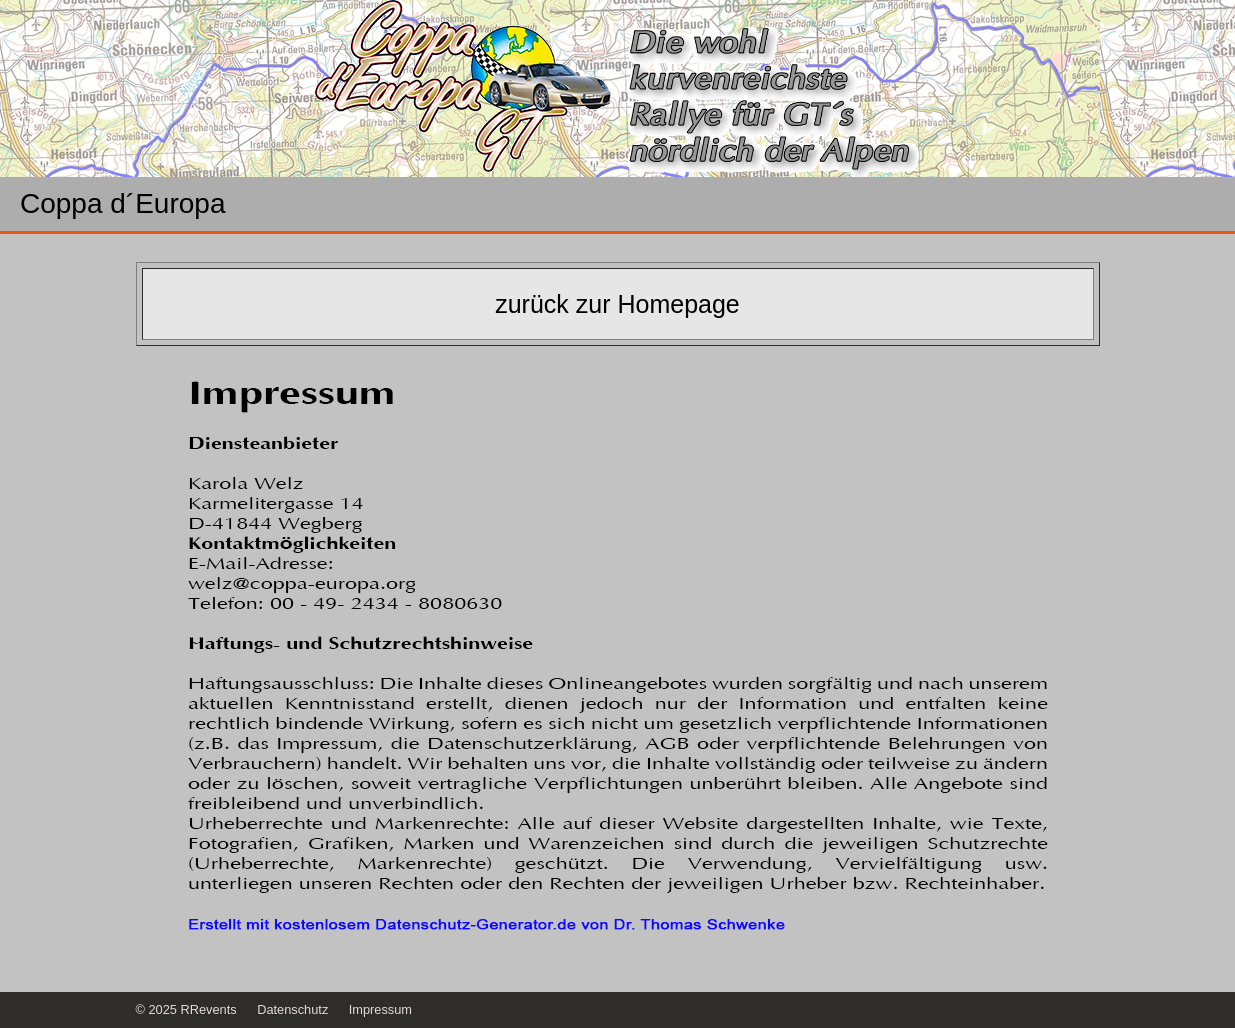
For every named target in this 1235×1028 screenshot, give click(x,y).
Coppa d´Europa (122, 204)
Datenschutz (292, 1009)
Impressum (380, 1009)
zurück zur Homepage (617, 304)
